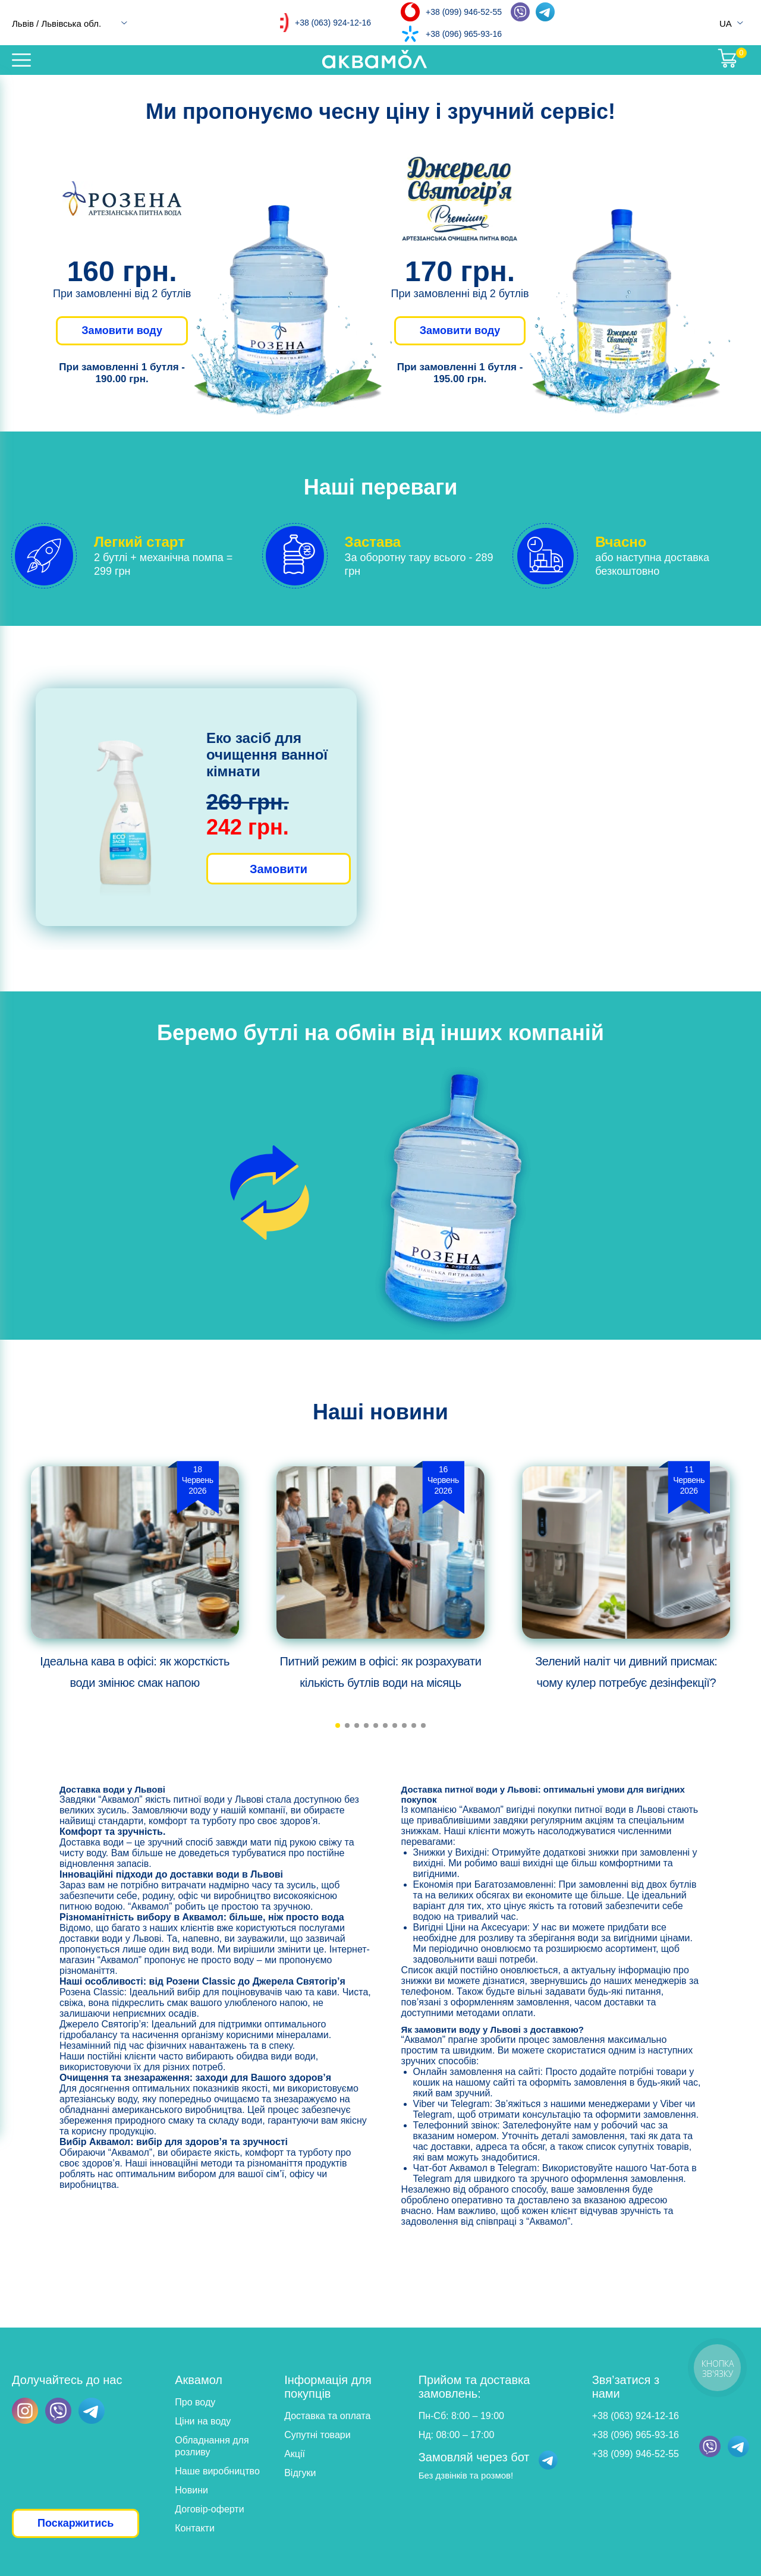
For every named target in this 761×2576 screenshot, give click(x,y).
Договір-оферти (209, 2509)
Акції (294, 2454)
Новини (191, 2490)
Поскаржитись (75, 2523)
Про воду (195, 2402)
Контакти (195, 2528)
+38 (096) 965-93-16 (464, 34)
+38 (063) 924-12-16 (333, 22)
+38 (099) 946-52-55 (464, 12)
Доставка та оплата (327, 2416)
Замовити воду (121, 330)
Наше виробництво (217, 2471)
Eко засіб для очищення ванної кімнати (267, 754)
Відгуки (300, 2473)
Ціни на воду (203, 2421)
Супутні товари (317, 2435)
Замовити (278, 869)
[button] (337, 1725)
